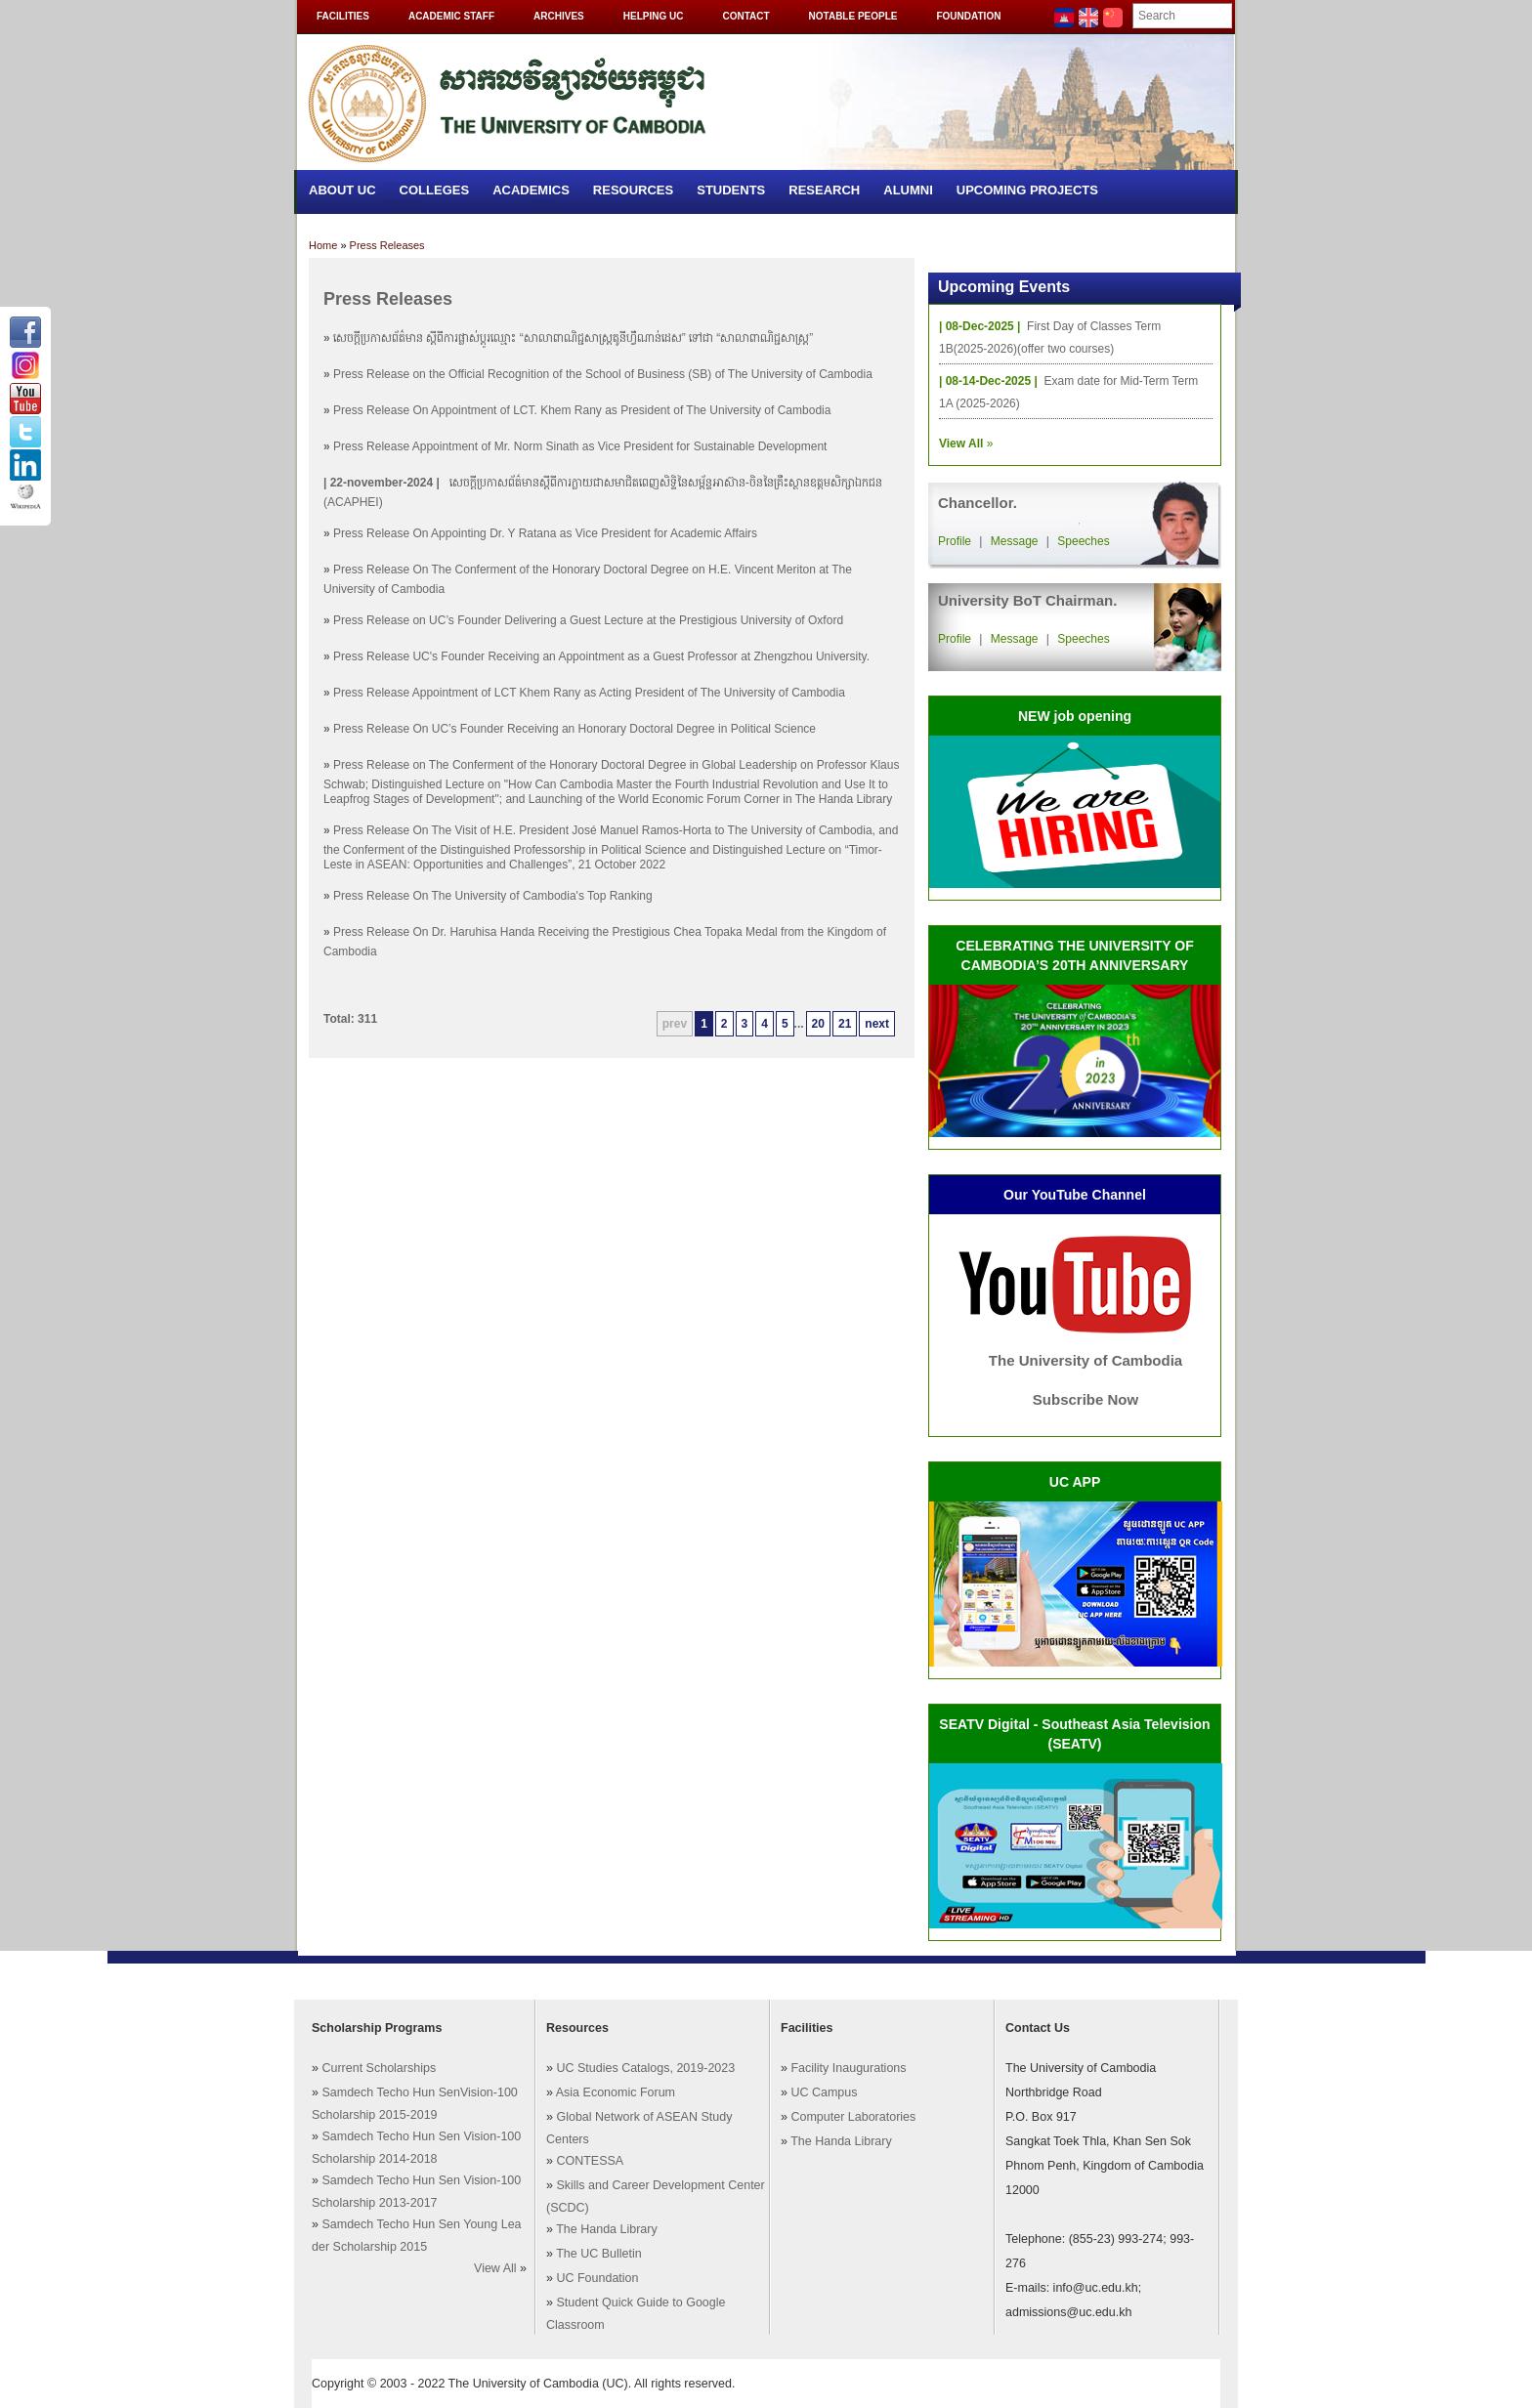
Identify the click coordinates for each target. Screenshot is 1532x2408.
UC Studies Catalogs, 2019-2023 (645, 2068)
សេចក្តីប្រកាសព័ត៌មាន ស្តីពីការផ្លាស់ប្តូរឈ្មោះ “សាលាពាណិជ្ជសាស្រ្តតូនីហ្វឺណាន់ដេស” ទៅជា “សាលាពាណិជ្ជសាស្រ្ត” (573, 338)
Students (731, 190)
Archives (558, 16)
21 (844, 1024)
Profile (954, 541)
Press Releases (387, 245)
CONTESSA (589, 2161)
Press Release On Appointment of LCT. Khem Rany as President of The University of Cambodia (581, 410)
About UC (342, 190)
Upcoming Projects (1027, 190)
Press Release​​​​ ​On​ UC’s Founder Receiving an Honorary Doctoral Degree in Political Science (574, 729)
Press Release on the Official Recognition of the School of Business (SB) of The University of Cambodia (602, 374)
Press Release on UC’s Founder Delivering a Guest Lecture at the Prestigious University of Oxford (588, 620)
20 (818, 1024)
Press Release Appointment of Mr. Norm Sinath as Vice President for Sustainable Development (580, 446)
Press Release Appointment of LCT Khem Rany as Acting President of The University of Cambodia (589, 692)
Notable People (853, 16)
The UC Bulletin (599, 2253)
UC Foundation (597, 2278)
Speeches (1083, 541)
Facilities (343, 16)
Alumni (908, 190)
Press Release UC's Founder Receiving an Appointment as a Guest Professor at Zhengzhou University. (601, 656)
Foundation (968, 16)
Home (323, 245)
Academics (531, 190)
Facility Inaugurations (848, 2068)
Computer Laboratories (852, 2117)
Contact (745, 16)
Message (1015, 541)
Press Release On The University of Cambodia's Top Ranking (493, 896)
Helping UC (653, 16)
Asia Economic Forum (615, 2092)
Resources (633, 190)
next (877, 1024)
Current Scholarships (378, 2068)
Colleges (435, 190)
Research (824, 190)
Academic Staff (451, 16)
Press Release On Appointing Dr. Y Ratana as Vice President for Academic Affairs (545, 533)
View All (495, 2268)
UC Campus (823, 2092)
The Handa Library (607, 2229)
